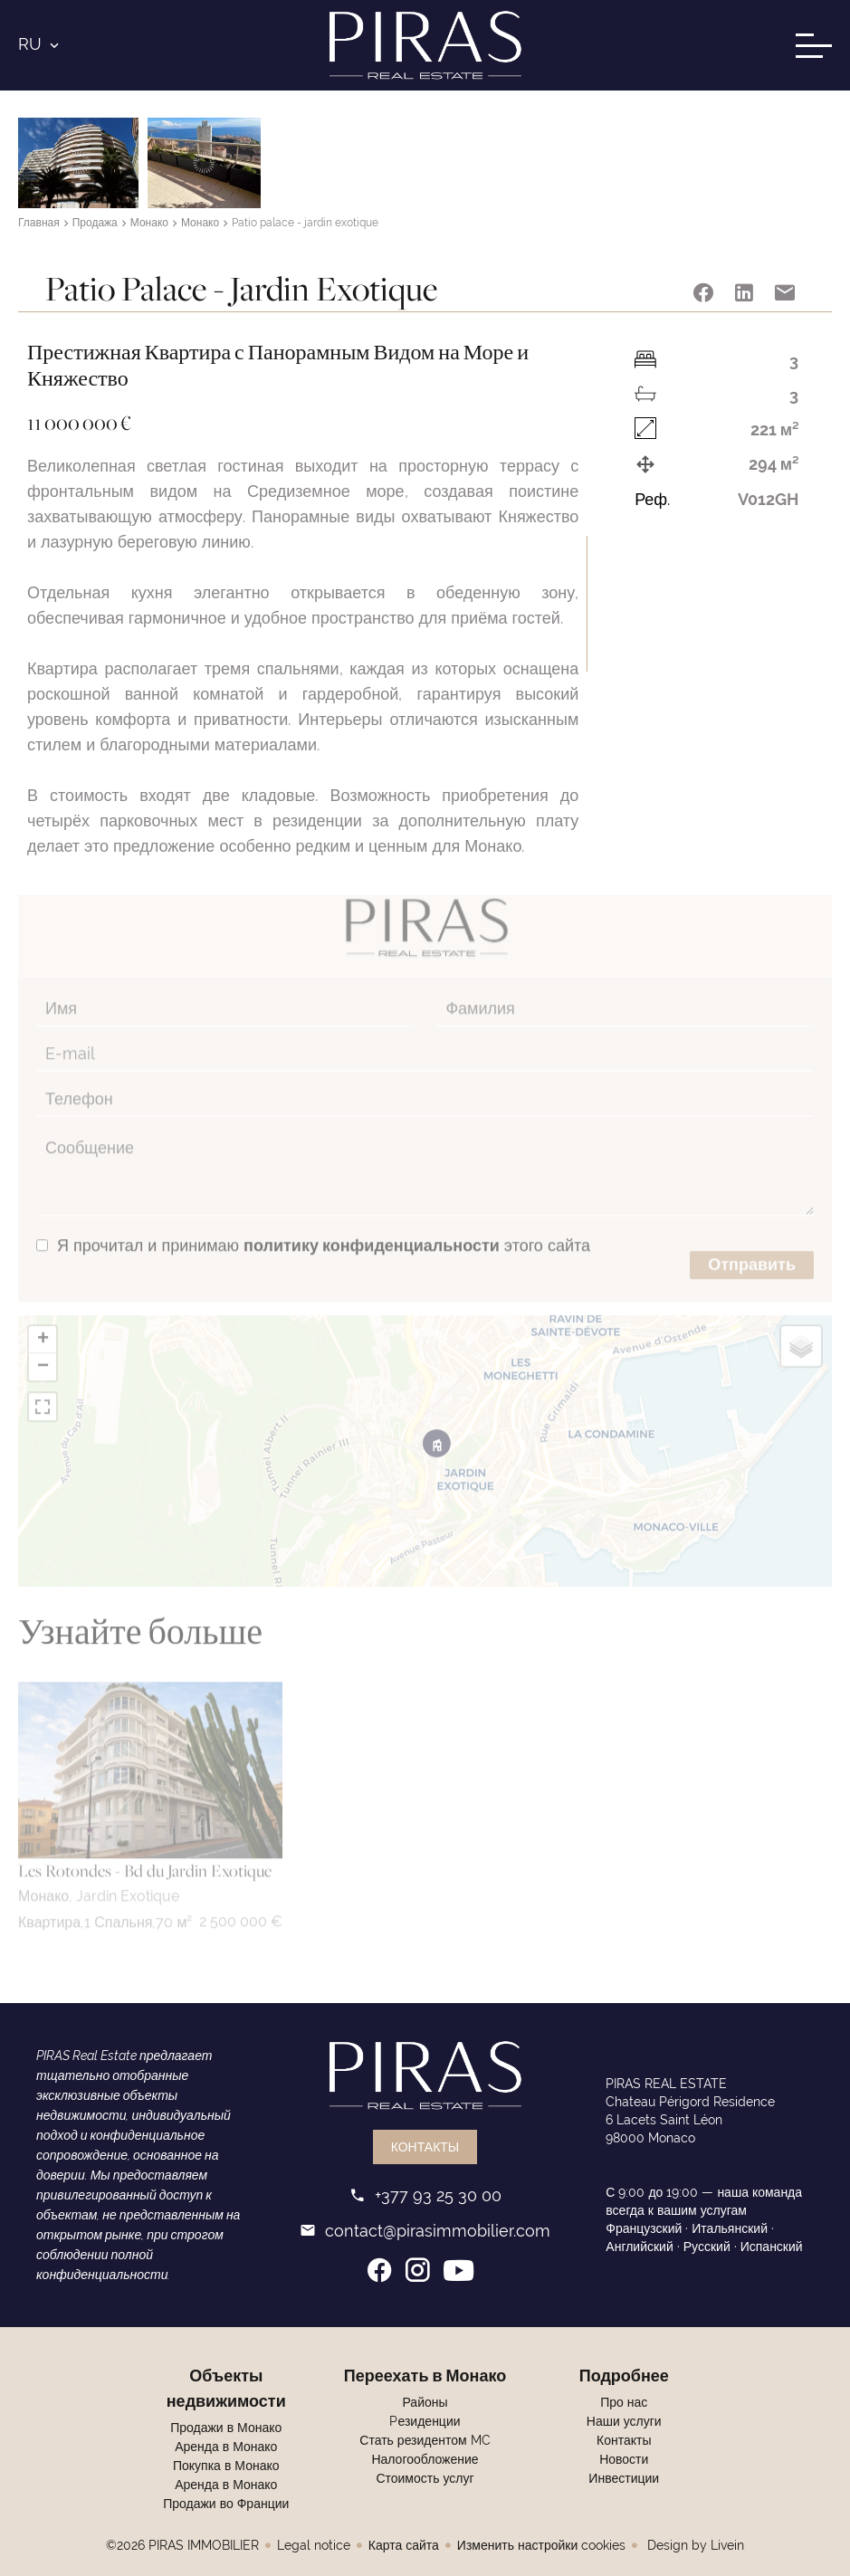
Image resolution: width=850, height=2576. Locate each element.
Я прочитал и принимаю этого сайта (323, 1227)
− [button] (43, 1349)
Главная (39, 223)
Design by (694, 2545)
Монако (149, 223)
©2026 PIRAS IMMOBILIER (182, 2545)
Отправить (752, 1247)
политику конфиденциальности (372, 1227)
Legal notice (313, 2545)
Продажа (95, 223)
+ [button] (43, 1322)
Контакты (425, 2147)
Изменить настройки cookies (541, 2545)
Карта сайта (403, 2545)
